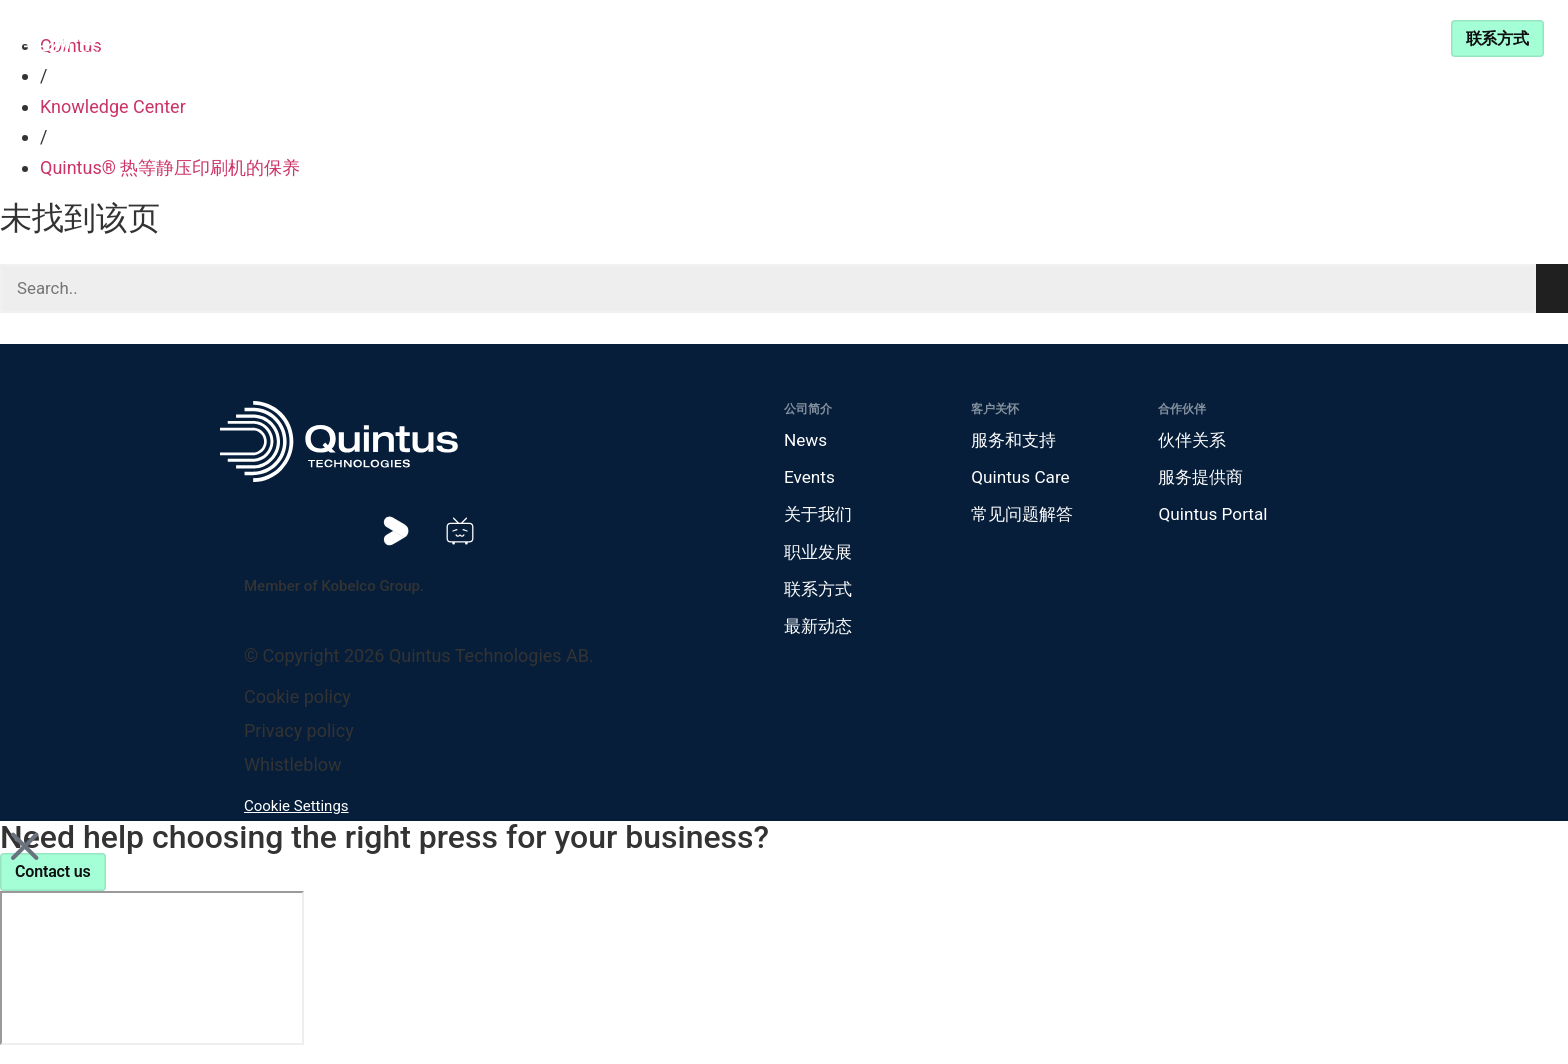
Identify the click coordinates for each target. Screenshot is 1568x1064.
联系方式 (820, 596)
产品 (510, 37)
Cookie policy (297, 706)
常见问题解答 (1025, 519)
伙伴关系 (911, 37)
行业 (610, 37)
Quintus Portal (1215, 519)
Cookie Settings (296, 816)
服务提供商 (1203, 480)
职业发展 (820, 558)
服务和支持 (1031, 37)
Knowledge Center (763, 37)
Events (810, 480)
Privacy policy (299, 740)
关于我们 (820, 519)
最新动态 (820, 635)
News (806, 442)
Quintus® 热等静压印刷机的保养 (170, 167)
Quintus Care (1022, 480)
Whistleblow (293, 774)
